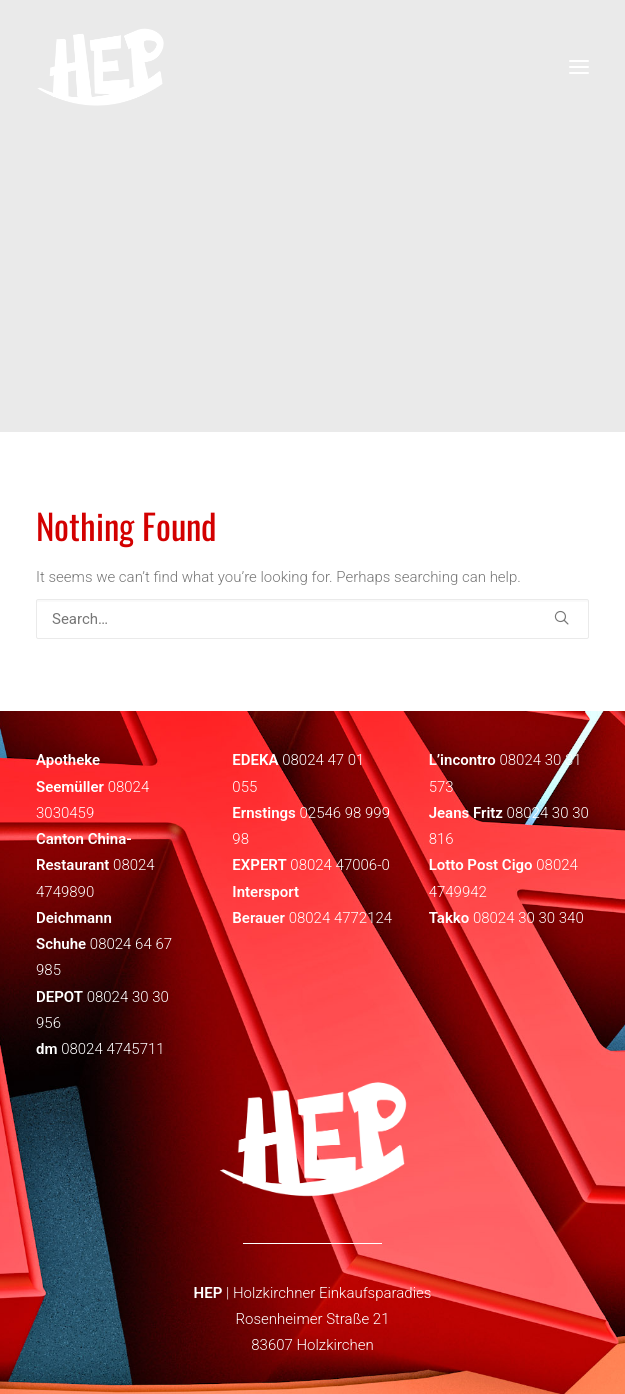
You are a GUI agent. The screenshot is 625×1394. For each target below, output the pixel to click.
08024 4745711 (113, 1049)
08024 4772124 (341, 918)
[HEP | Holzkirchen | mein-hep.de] (100, 67)
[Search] (312, 619)
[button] (561, 617)
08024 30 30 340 (528, 918)
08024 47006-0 (339, 865)
